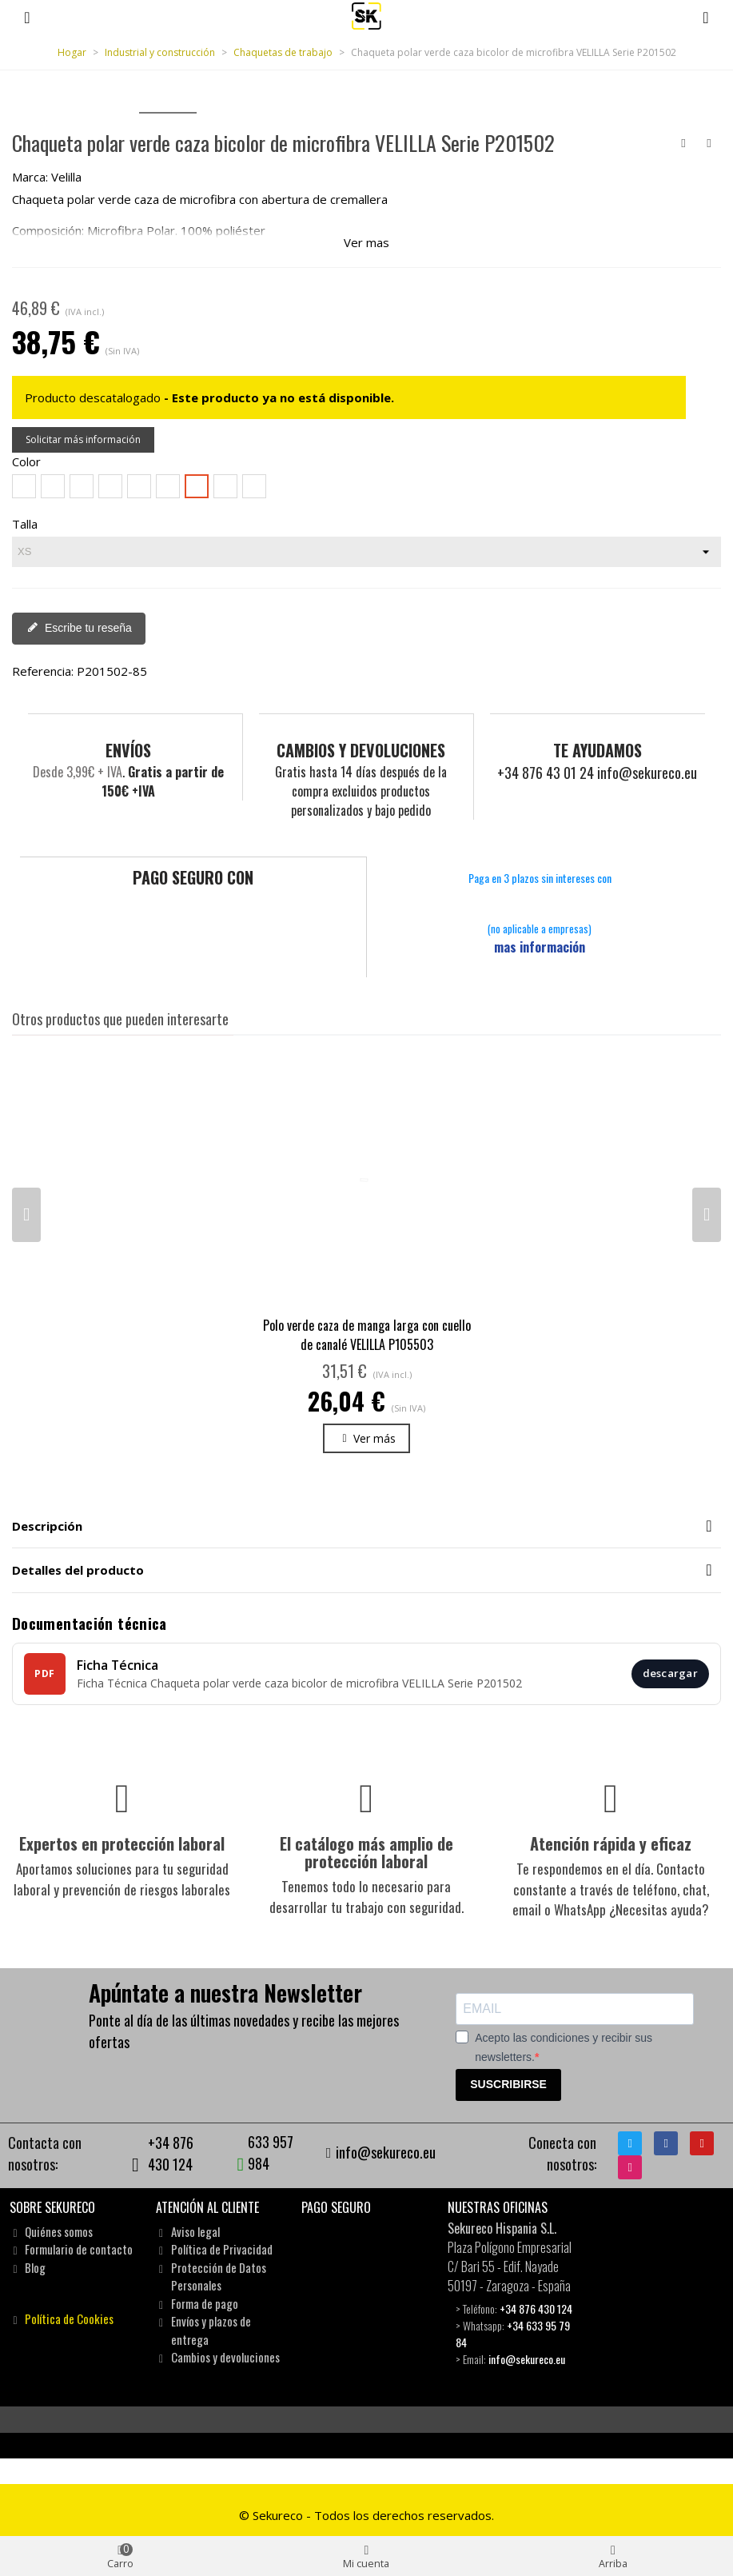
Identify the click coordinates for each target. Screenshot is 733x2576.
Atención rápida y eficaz (610, 1843)
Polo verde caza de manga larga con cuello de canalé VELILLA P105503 (367, 1334)
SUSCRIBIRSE (508, 2083)
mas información (539, 946)
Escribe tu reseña (79, 628)
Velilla (66, 177)
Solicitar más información (83, 439)
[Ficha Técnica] (366, 1673)
